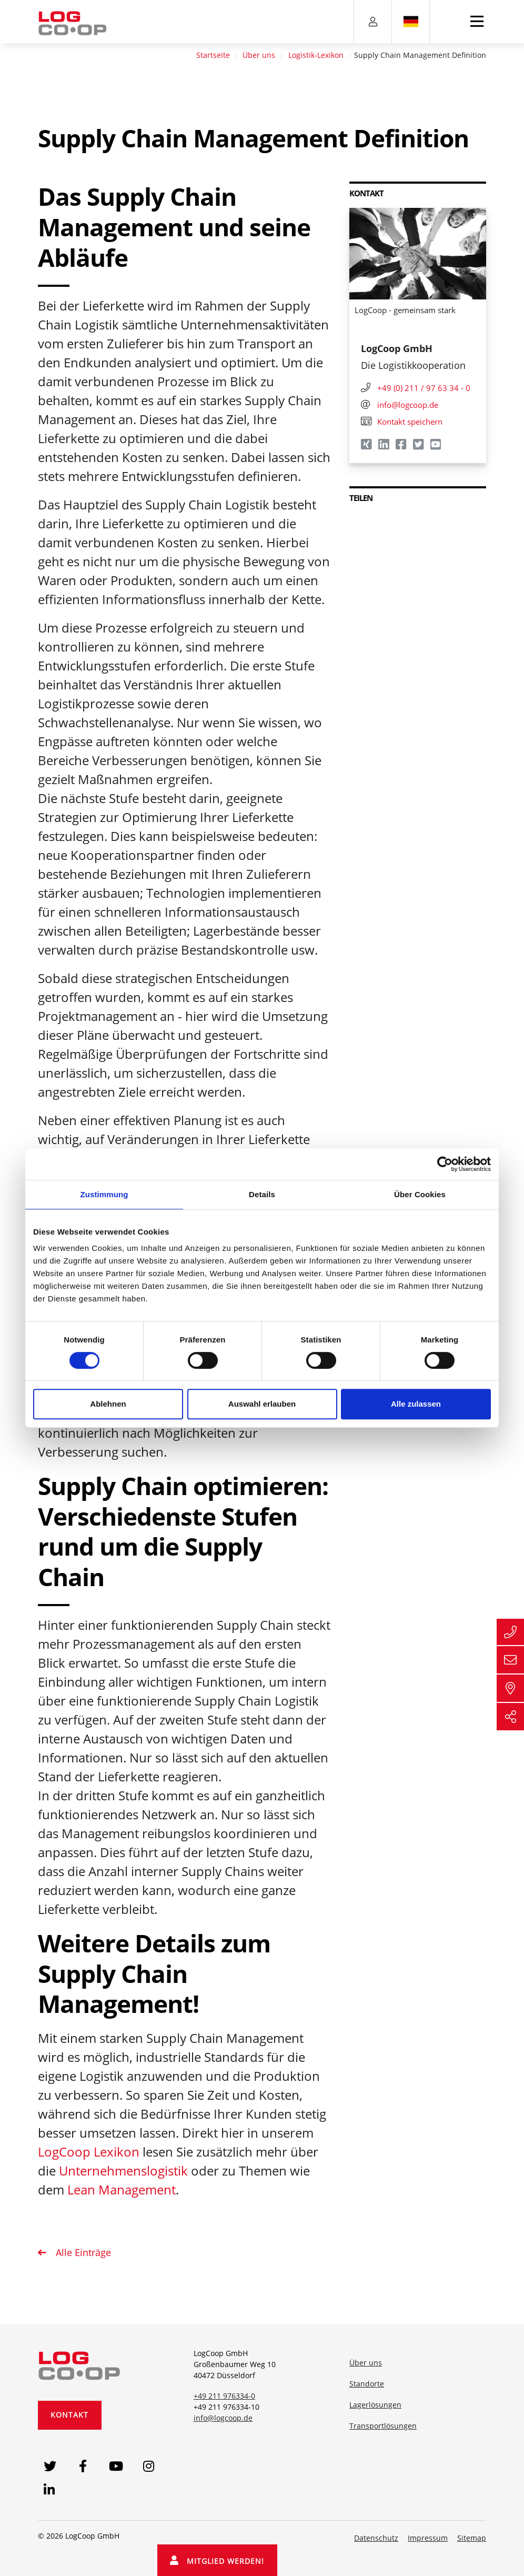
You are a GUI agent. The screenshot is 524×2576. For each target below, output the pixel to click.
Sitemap (471, 2538)
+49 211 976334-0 (224, 2396)
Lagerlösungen (375, 2405)
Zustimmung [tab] (104, 1194)
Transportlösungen (383, 2426)
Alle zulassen (416, 1403)
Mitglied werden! (217, 2560)
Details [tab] (262, 1194)
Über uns (259, 55)
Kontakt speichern (401, 421)
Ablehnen (108, 1403)
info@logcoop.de (223, 2418)
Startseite (213, 55)
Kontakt (69, 2415)
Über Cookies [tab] (420, 1194)
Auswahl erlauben (262, 1403)
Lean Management (121, 2189)
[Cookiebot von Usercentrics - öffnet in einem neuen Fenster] (445, 1164)
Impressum (428, 2538)
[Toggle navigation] (477, 21)
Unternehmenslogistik (123, 2170)
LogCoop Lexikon (88, 2151)
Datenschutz (376, 2538)
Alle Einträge (82, 2252)
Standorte (366, 2384)
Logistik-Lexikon (316, 55)
